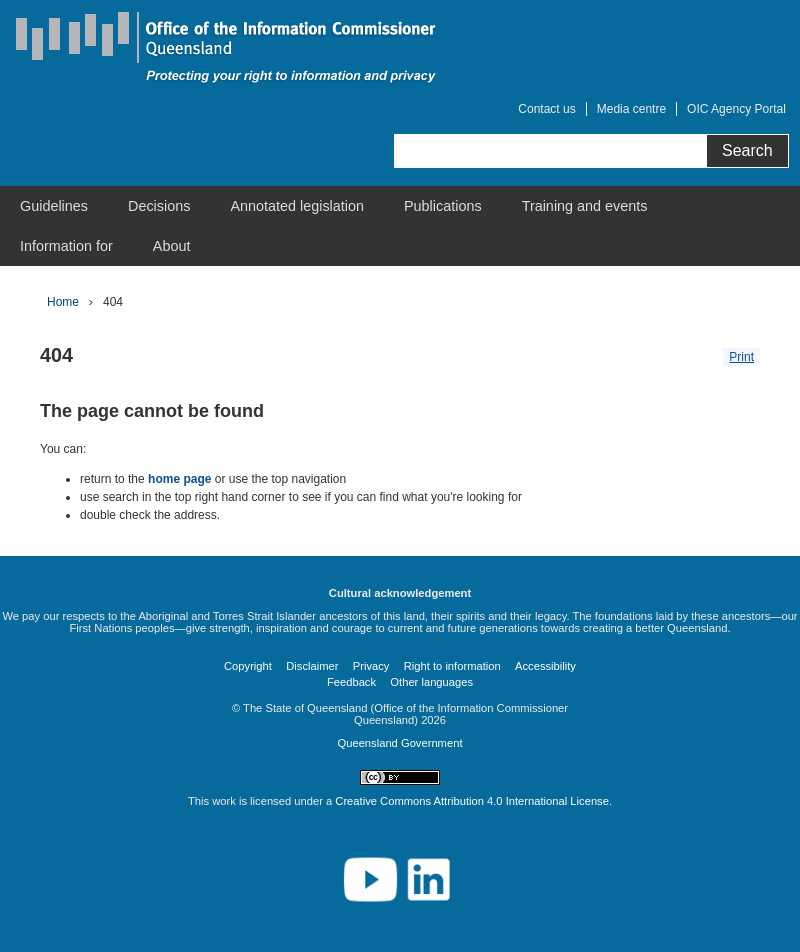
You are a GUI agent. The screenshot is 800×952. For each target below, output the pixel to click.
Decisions (159, 206)
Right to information (452, 666)
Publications (443, 206)
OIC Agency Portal (736, 109)
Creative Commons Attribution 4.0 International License (472, 801)
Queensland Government (399, 743)
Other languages (431, 682)
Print (741, 357)
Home (63, 302)
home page (179, 479)
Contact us (546, 109)
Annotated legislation (297, 206)
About (172, 246)
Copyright (248, 666)
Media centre (631, 109)
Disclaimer (312, 666)
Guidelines (54, 206)
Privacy (371, 666)
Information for (66, 246)
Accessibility (545, 666)
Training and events (585, 206)
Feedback (351, 682)
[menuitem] (54, 206)
